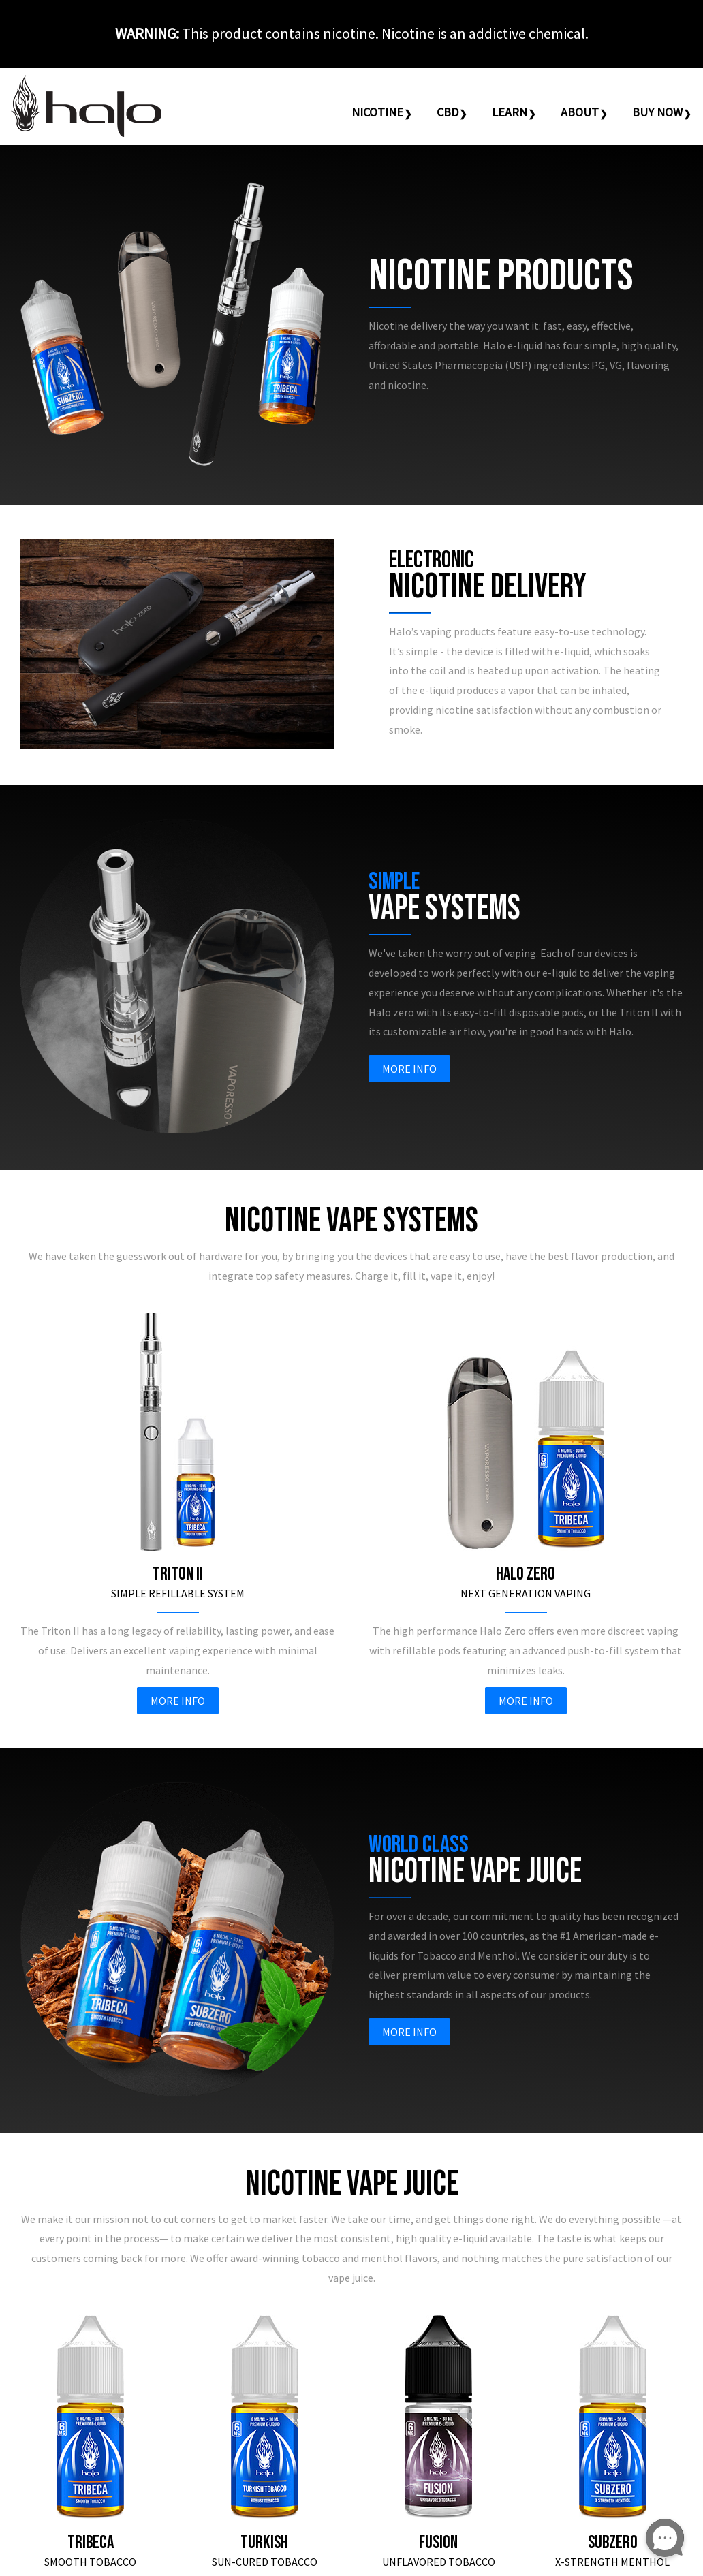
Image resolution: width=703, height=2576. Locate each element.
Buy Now (657, 112)
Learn (509, 112)
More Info (409, 1068)
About (580, 112)
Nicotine (377, 112)
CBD (447, 112)
